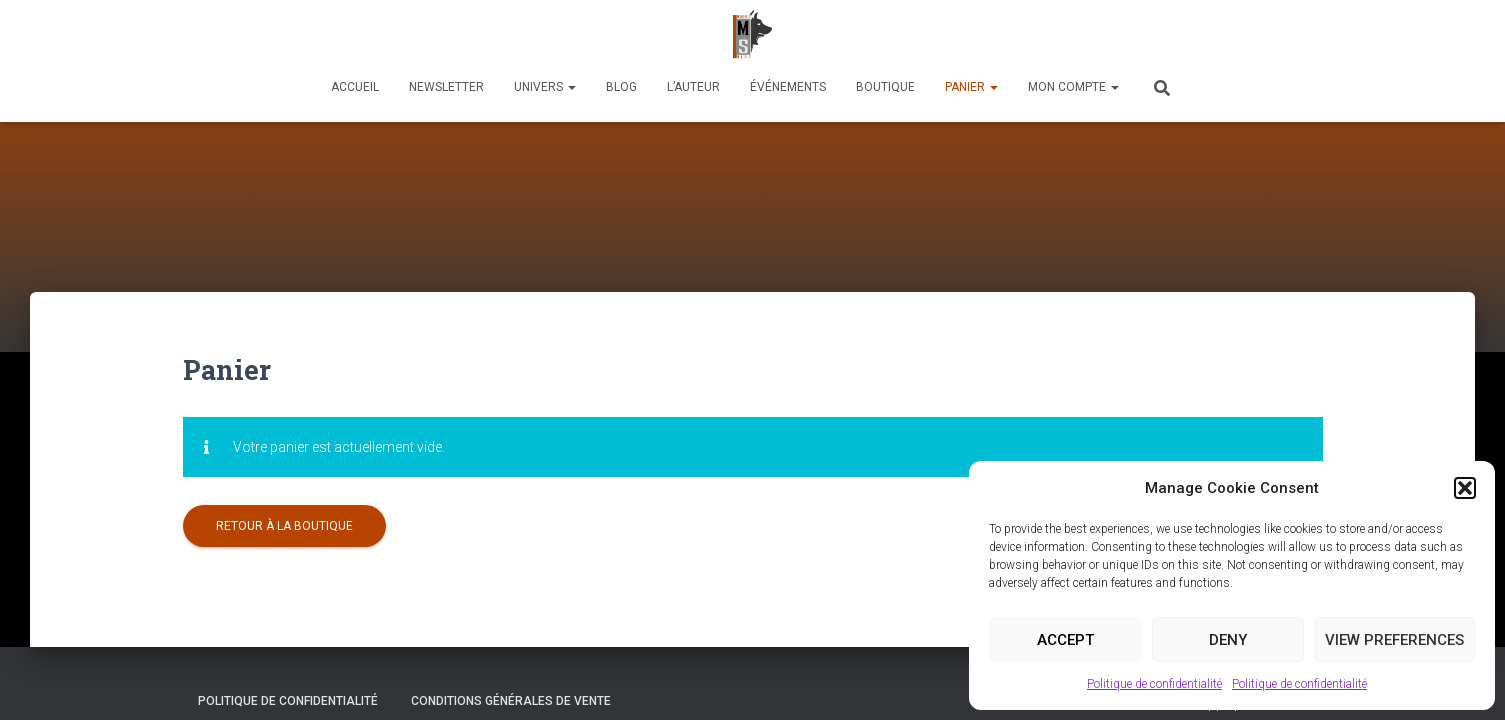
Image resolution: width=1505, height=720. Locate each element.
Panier (971, 87)
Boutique (885, 87)
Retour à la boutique (284, 477)
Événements (788, 87)
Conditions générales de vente (511, 673)
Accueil (355, 87)
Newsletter (446, 87)
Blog (621, 87)
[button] (1465, 488)
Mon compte (1073, 87)
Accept (1065, 640)
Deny (1228, 640)
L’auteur (693, 87)
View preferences (1394, 640)
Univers (545, 87)
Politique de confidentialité (1154, 684)
